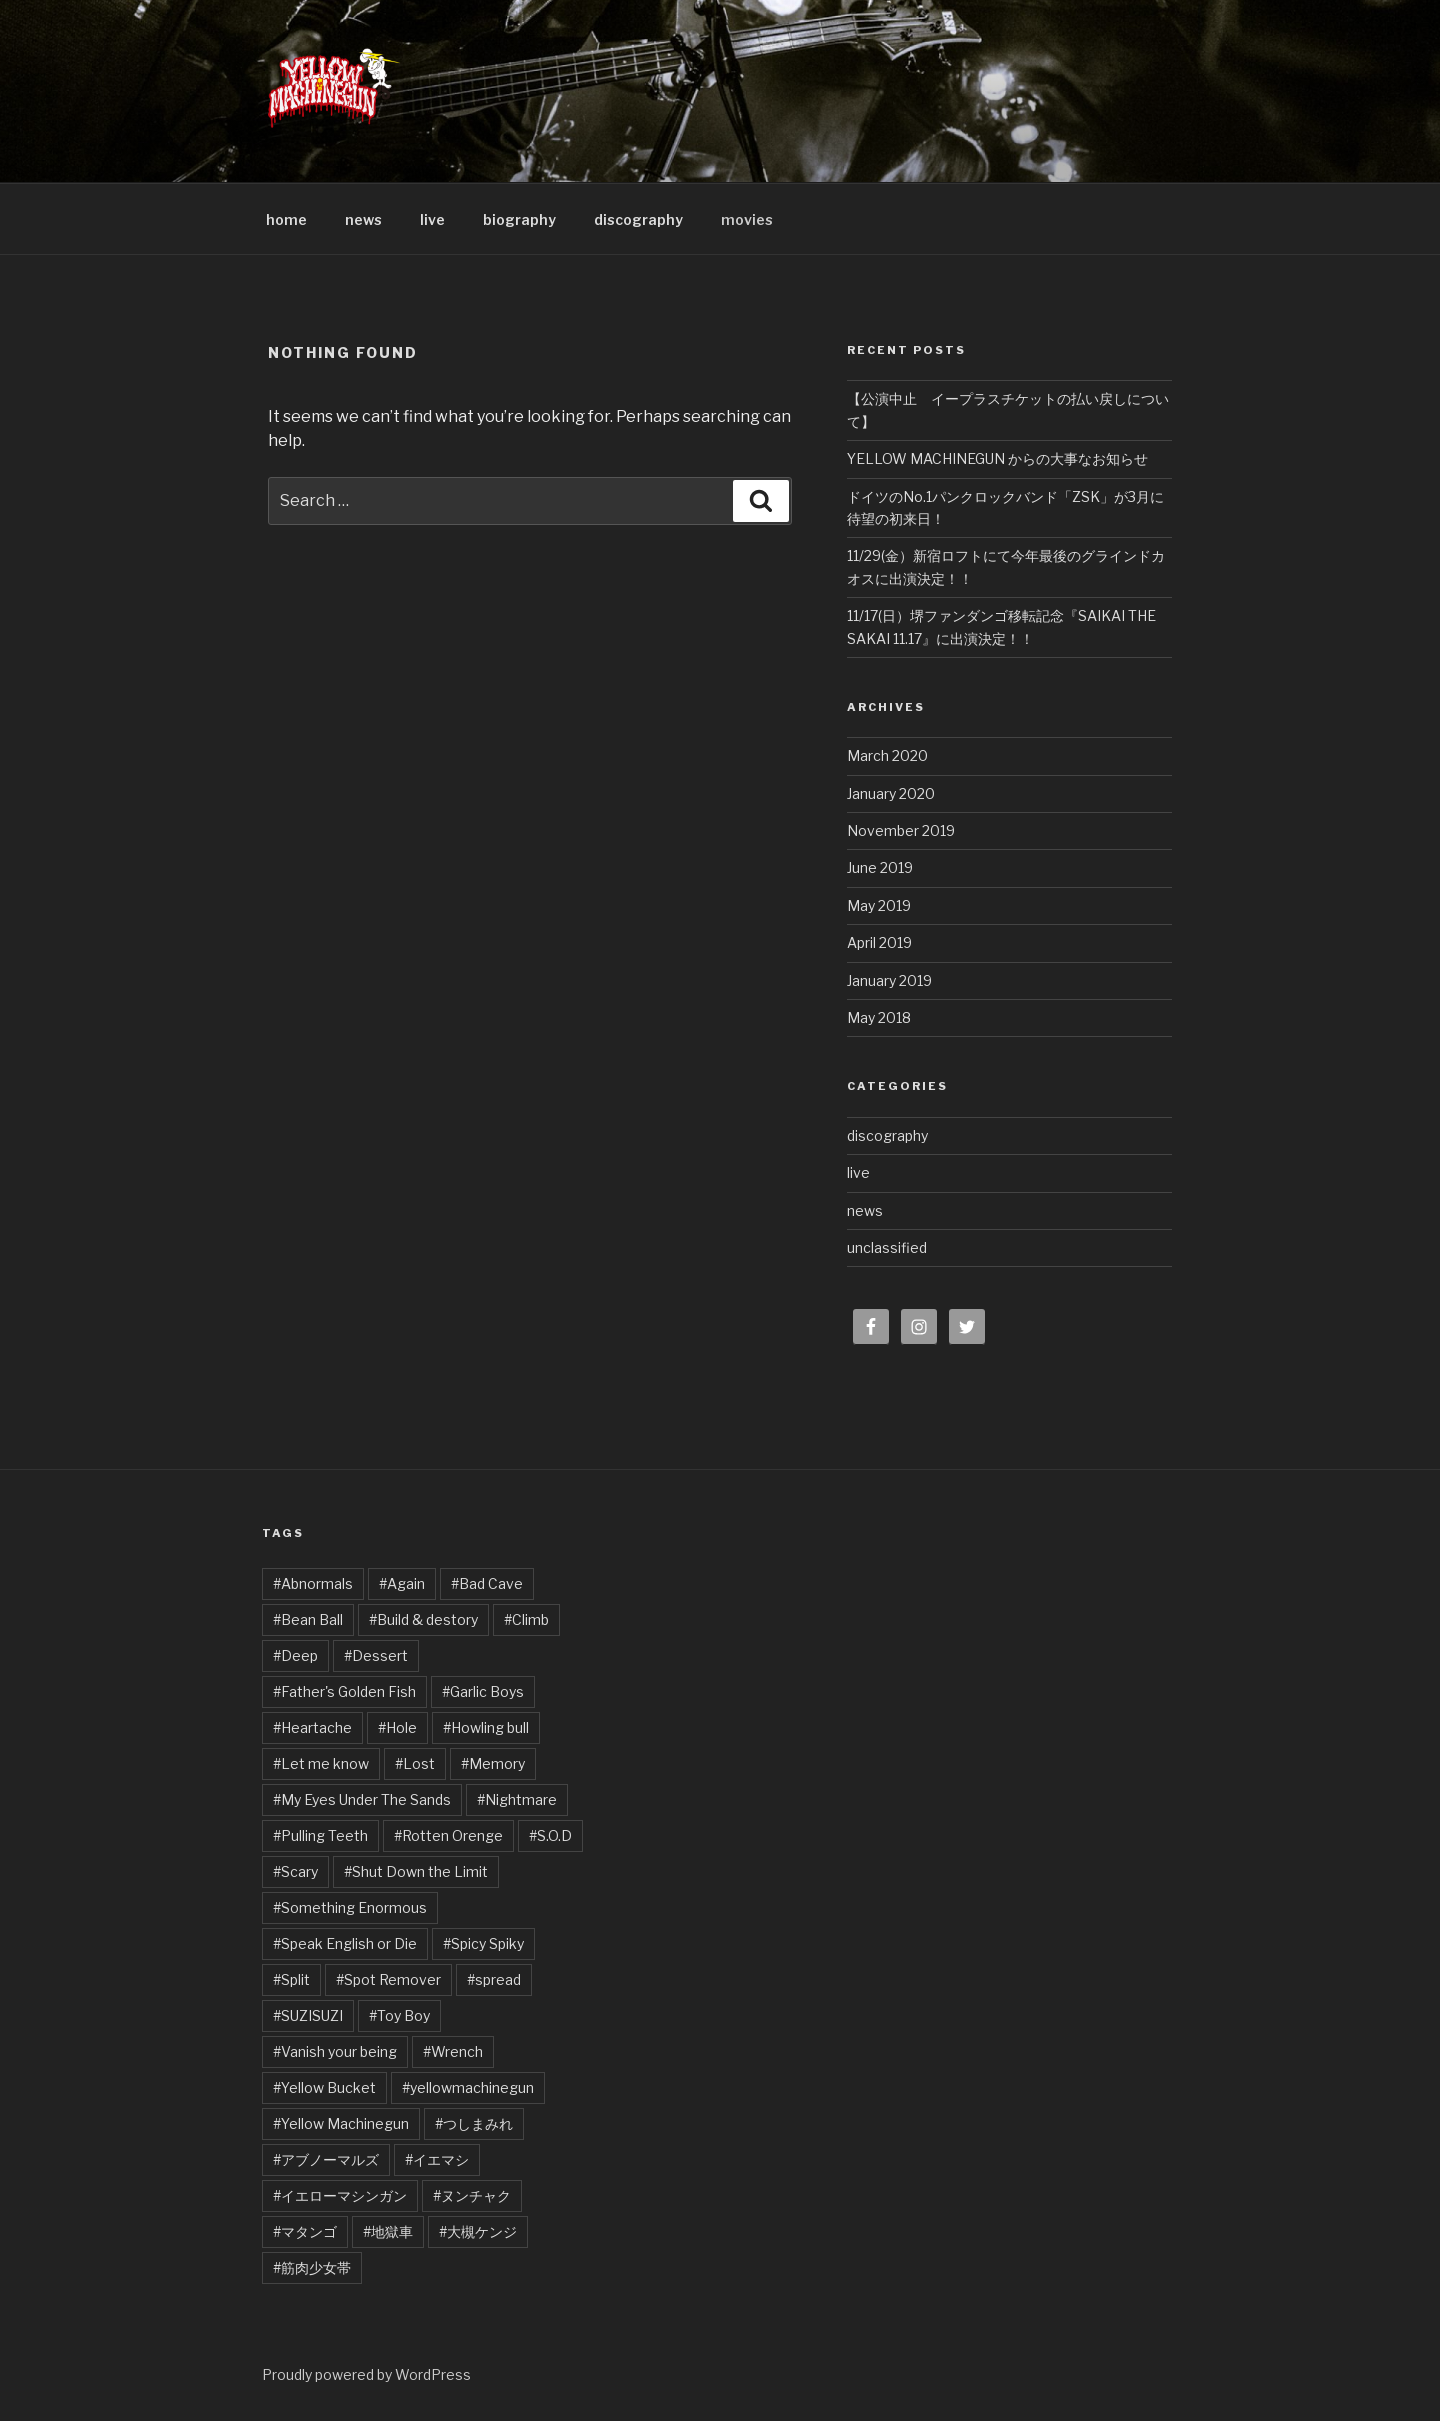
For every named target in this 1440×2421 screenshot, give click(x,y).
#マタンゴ (305, 2231)
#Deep (295, 1655)
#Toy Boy (399, 2015)
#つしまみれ (474, 2123)
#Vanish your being (335, 2051)
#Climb (526, 1619)
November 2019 (901, 830)
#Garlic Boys (483, 1691)
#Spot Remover (388, 1979)
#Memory (493, 1763)
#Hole (397, 1727)
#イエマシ (437, 2159)
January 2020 (891, 793)
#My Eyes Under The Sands (362, 1799)
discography (638, 219)
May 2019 (879, 905)
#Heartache (312, 1727)
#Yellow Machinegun (341, 2123)
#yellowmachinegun (468, 2087)
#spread (494, 1979)
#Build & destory (423, 1619)
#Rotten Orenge (448, 1835)
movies (747, 219)
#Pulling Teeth (320, 1835)
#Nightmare (517, 1799)
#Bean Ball (308, 1619)
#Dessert (376, 1655)
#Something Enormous (350, 1907)
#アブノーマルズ (326, 2159)
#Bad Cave (487, 1583)
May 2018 (879, 1017)
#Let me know (321, 1763)
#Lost (415, 1763)
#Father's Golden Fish (344, 1691)
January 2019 (889, 980)
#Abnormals (313, 1583)
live (432, 219)
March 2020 (887, 755)
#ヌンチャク (472, 2195)
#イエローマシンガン (340, 2195)
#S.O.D (550, 1835)
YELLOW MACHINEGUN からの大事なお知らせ (997, 458)
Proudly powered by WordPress (366, 2374)
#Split (291, 1979)
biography (519, 219)
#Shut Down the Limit (416, 1871)
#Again (402, 1583)
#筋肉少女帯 (312, 2267)
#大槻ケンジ (478, 2231)
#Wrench (453, 2051)
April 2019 (879, 942)
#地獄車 (388, 2231)
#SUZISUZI (308, 2015)
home (286, 219)
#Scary (295, 1871)
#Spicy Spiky (483, 1943)
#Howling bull (486, 1727)
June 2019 (880, 867)
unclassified (887, 1247)
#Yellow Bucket (324, 2087)
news (363, 219)
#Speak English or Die (345, 1943)
